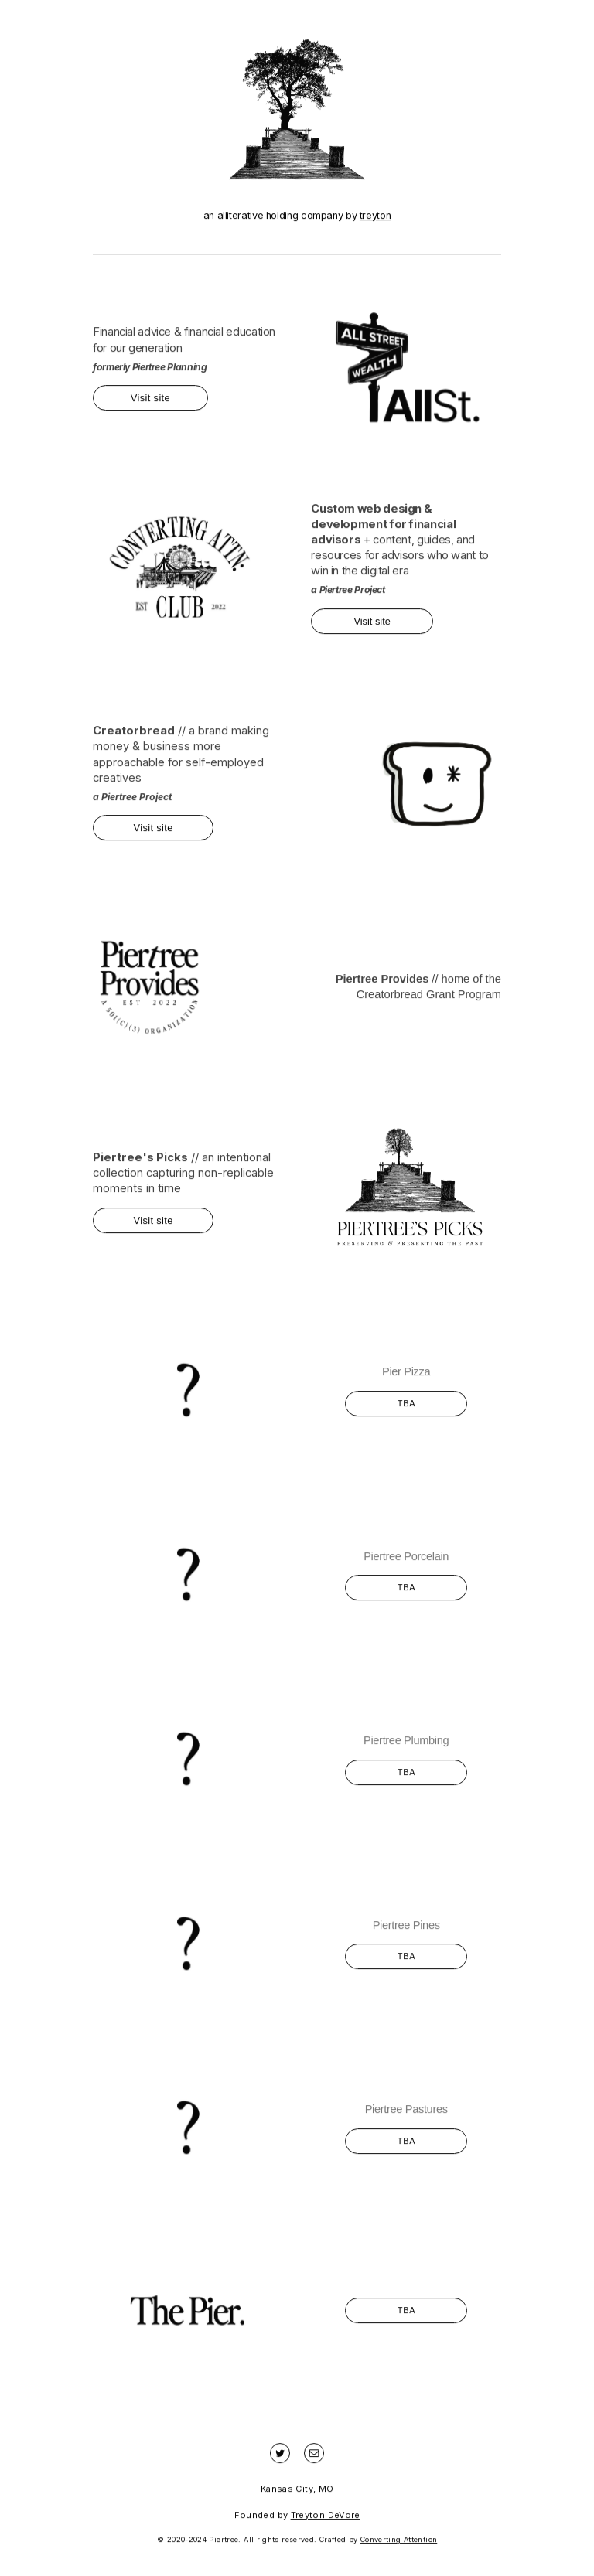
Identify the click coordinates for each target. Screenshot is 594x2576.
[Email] (314, 2459)
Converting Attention (398, 2545)
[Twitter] (280, 2459)
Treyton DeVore (325, 2520)
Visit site (150, 403)
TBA (407, 1408)
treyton (375, 221)
